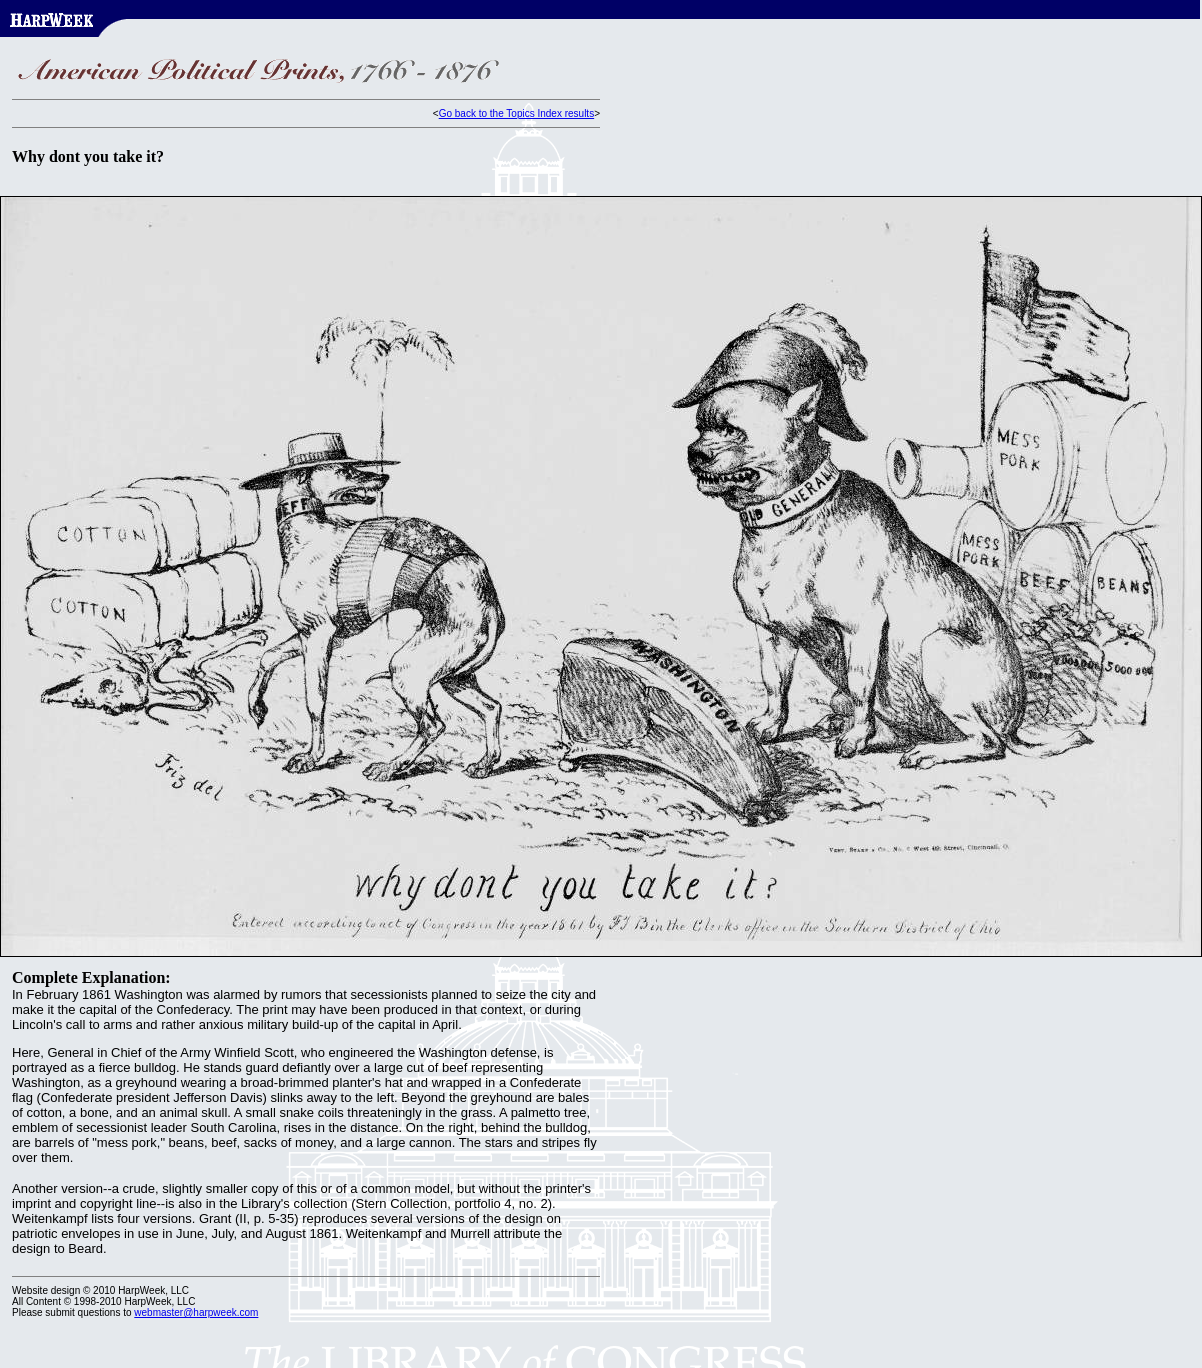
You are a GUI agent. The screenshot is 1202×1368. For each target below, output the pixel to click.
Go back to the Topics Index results (516, 113)
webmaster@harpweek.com (196, 1312)
